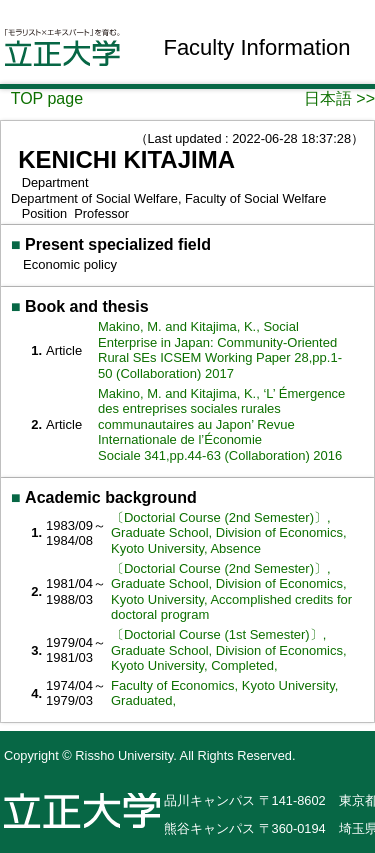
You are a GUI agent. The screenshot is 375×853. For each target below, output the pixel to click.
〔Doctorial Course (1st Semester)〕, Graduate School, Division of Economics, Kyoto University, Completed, (229, 650)
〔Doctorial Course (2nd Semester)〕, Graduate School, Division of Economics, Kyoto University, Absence (229, 533)
